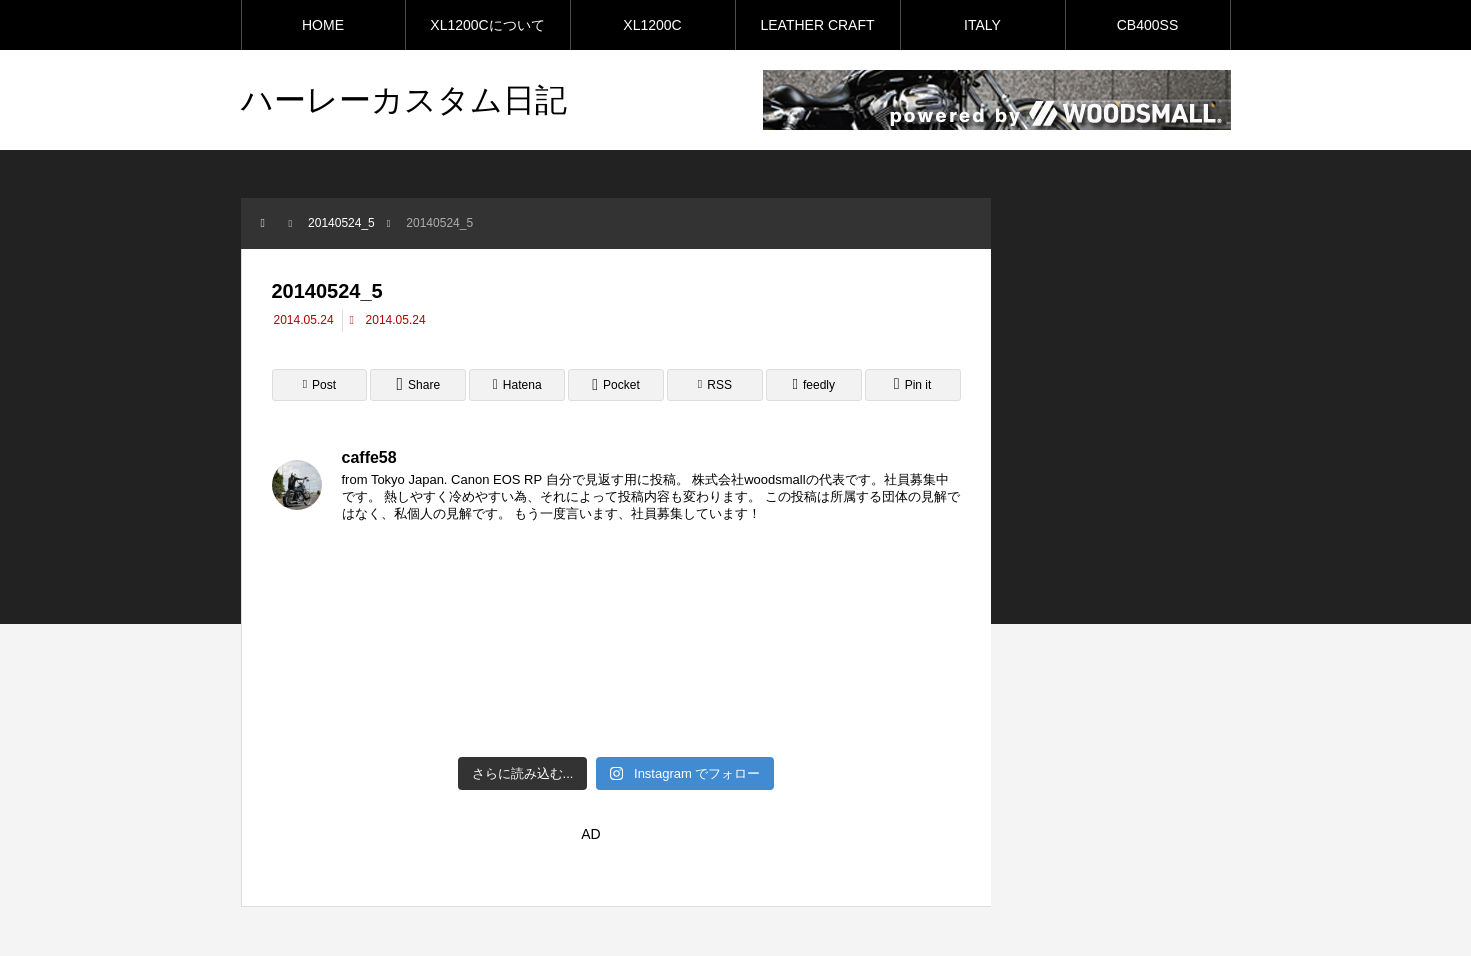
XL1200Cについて (487, 25)
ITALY (982, 25)
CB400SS (1147, 25)
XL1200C (652, 25)
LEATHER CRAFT (817, 25)
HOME (323, 25)
